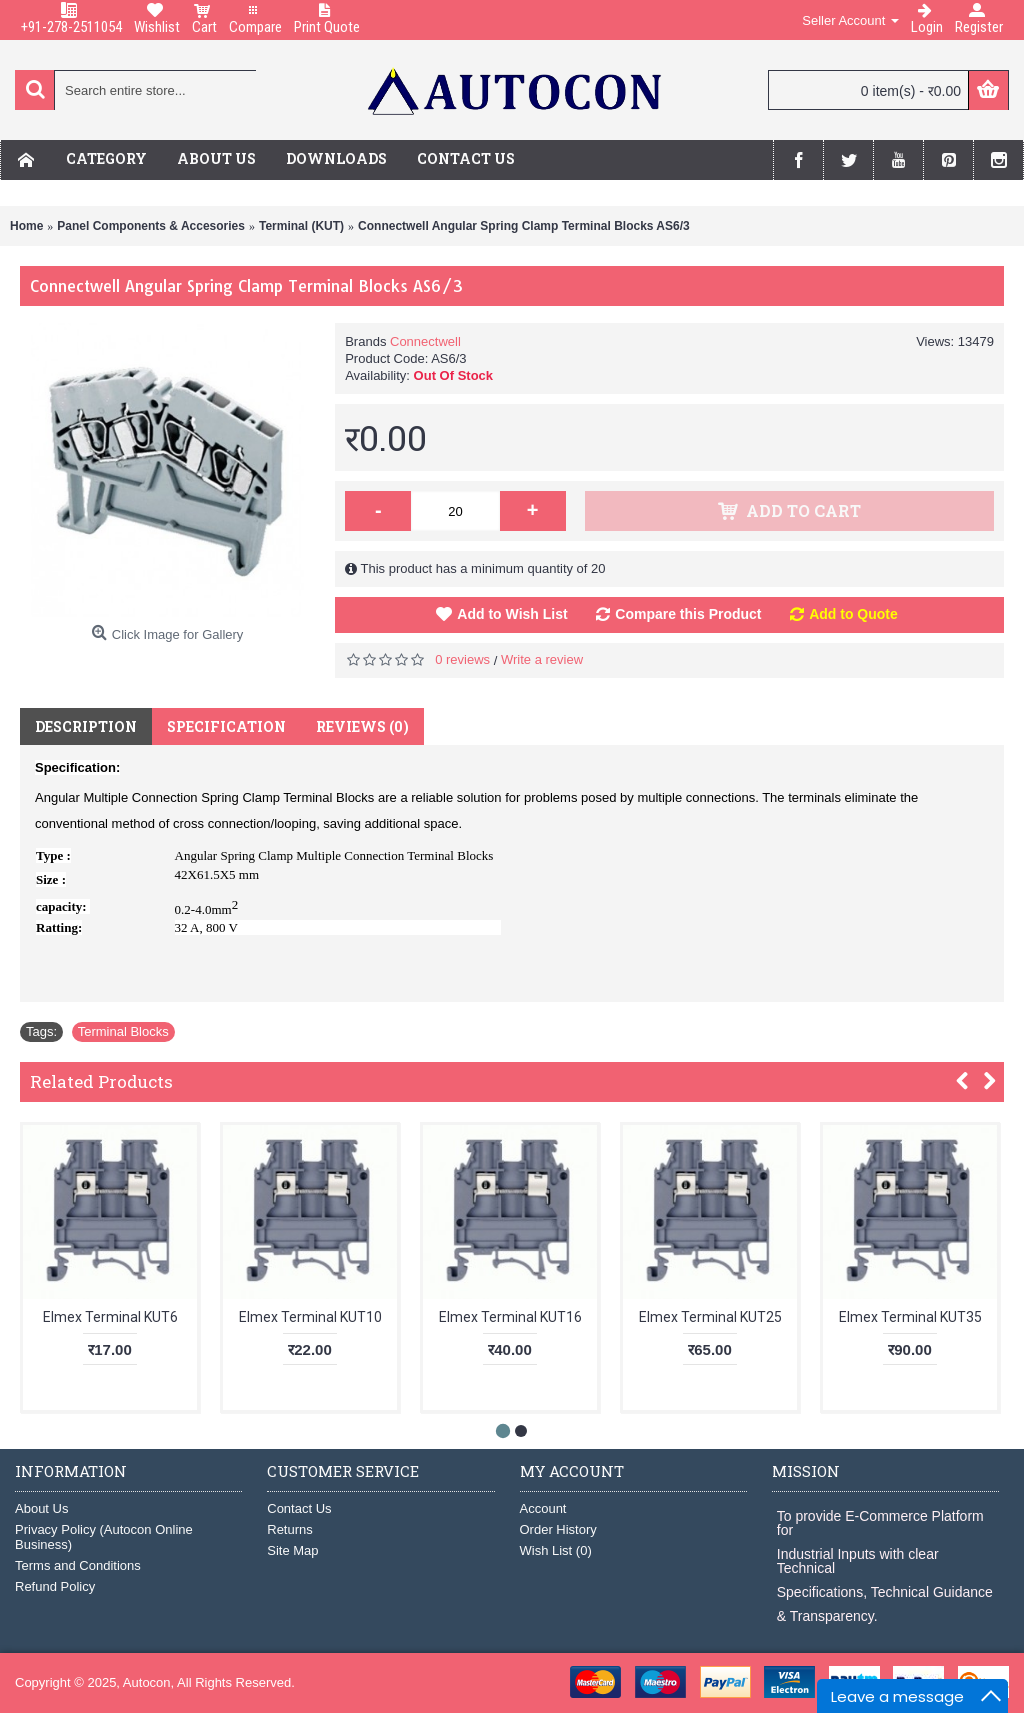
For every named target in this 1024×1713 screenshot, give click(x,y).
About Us (41, 1508)
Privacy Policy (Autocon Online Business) (104, 1537)
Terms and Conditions (78, 1565)
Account (543, 1508)
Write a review (542, 659)
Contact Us (299, 1508)
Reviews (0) (362, 726)
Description (86, 726)
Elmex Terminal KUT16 (510, 1317)
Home (26, 226)
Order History (558, 1529)
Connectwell (425, 341)
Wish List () (556, 1550)
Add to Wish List (512, 614)
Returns (290, 1529)
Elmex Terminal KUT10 (310, 1317)
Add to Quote (853, 614)
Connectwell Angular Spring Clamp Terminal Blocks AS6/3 (524, 226)
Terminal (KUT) (301, 226)
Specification (226, 726)
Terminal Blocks (123, 1031)
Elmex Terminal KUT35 (910, 1317)
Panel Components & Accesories (151, 226)
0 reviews (462, 659)
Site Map (292, 1550)
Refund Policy (55, 1586)
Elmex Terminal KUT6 (110, 1317)
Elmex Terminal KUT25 (710, 1317)
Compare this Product (688, 614)
